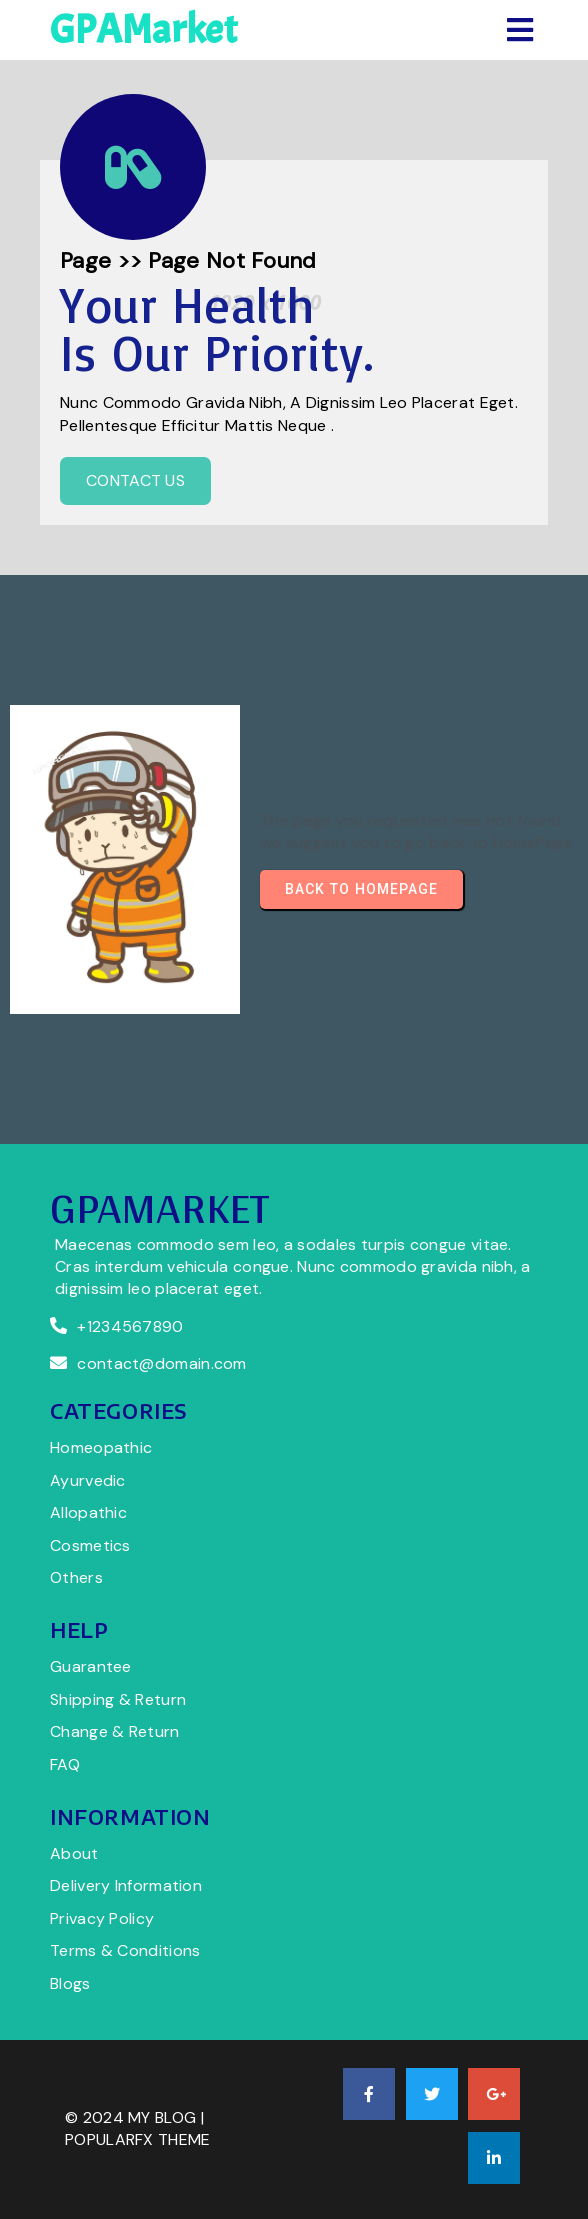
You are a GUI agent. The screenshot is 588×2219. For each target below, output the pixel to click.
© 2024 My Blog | (134, 2117)
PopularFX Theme (138, 2139)
